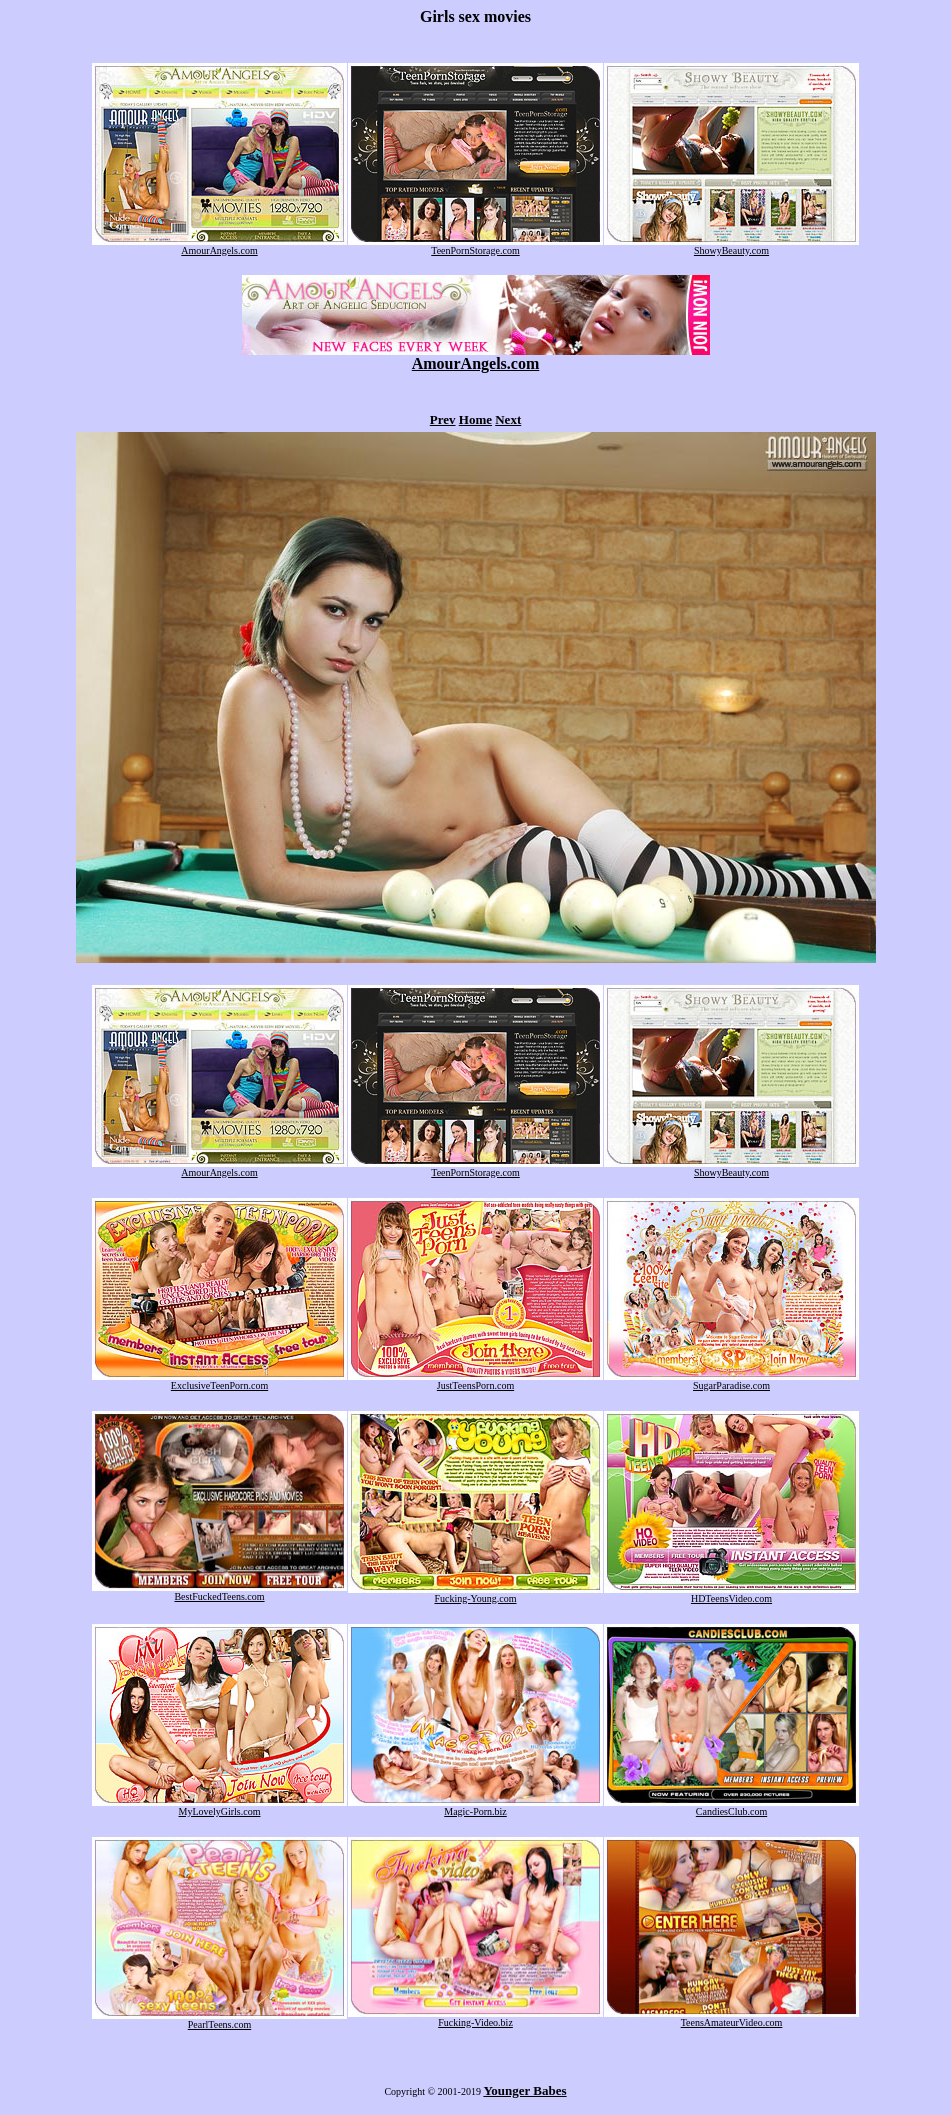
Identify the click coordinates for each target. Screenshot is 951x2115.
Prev (443, 419)
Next (508, 419)
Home (475, 419)
